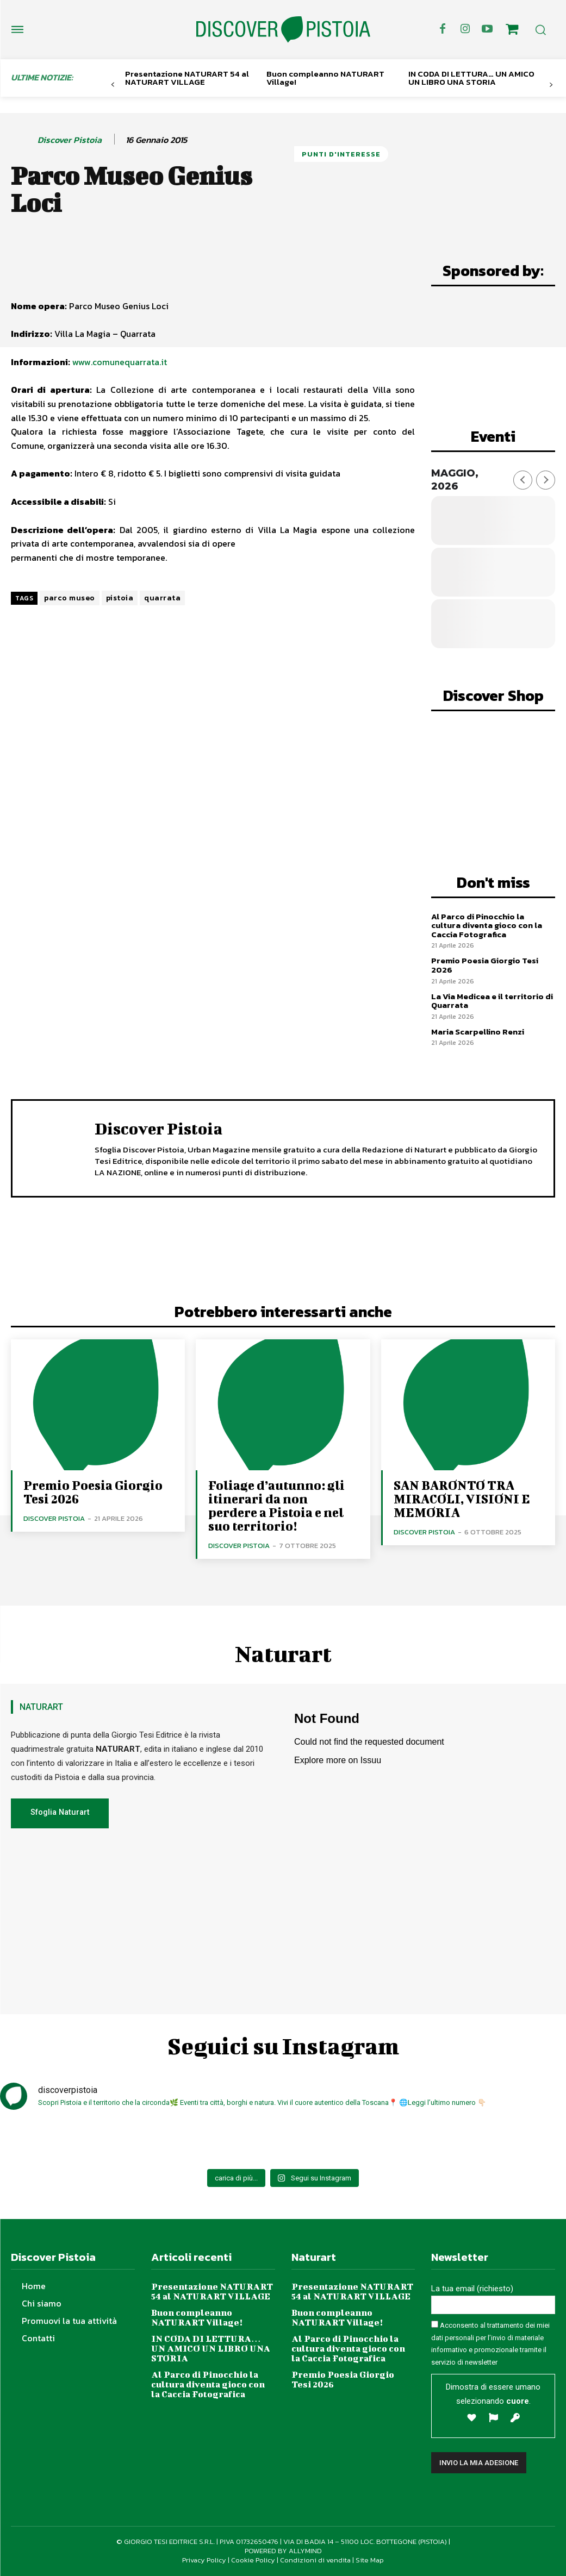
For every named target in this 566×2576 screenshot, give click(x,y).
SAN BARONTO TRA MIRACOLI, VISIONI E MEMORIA (462, 1498)
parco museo (69, 598)
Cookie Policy (253, 2560)
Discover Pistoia (70, 140)
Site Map (370, 2560)
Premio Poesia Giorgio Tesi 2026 (484, 965)
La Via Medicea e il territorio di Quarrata (492, 1000)
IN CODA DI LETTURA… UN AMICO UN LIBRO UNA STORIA (471, 77)
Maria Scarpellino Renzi (477, 1031)
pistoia (120, 598)
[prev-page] (113, 85)
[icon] (511, 31)
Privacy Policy (204, 2560)
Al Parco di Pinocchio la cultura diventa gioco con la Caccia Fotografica (486, 925)
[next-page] (551, 85)
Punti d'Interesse (341, 154)
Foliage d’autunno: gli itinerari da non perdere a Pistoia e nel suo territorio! (276, 1505)
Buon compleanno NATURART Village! (325, 77)
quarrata (162, 598)
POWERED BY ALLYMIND (283, 2551)
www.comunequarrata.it (120, 361)
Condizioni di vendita (315, 2560)
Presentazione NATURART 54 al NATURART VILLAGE (187, 77)
